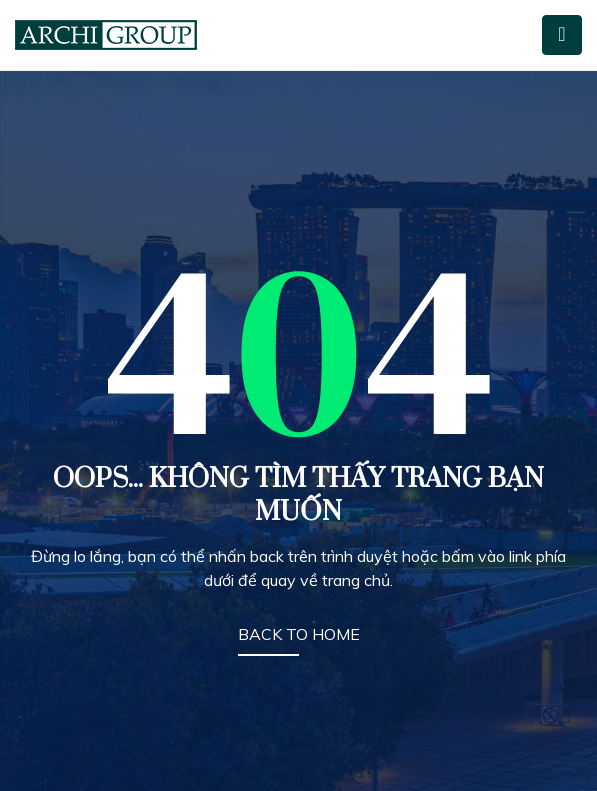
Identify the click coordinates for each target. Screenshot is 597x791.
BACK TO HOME (299, 634)
